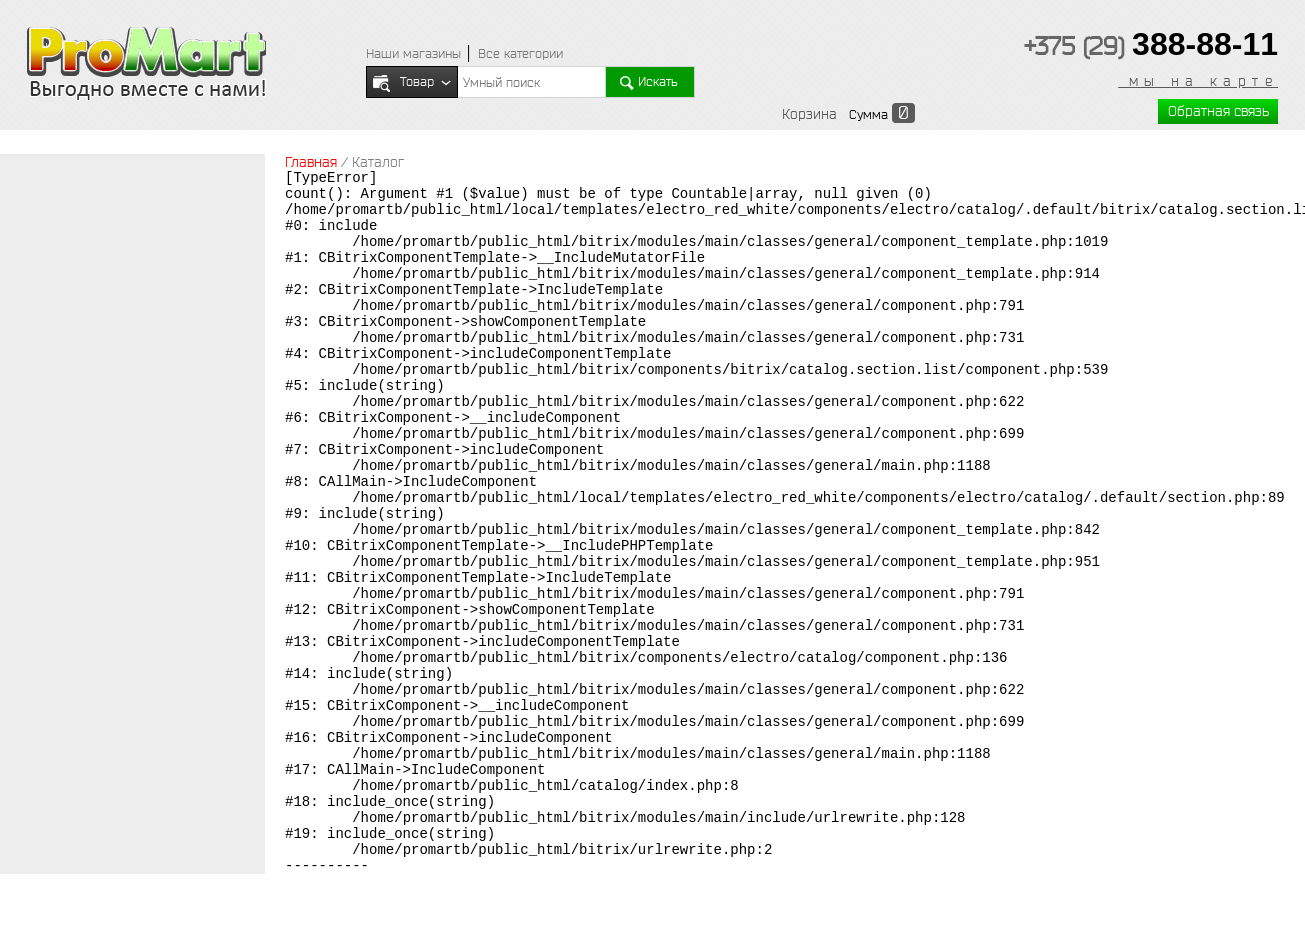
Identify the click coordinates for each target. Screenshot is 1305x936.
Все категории (520, 53)
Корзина (809, 114)
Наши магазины (413, 53)
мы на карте (1198, 81)
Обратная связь (1218, 111)
